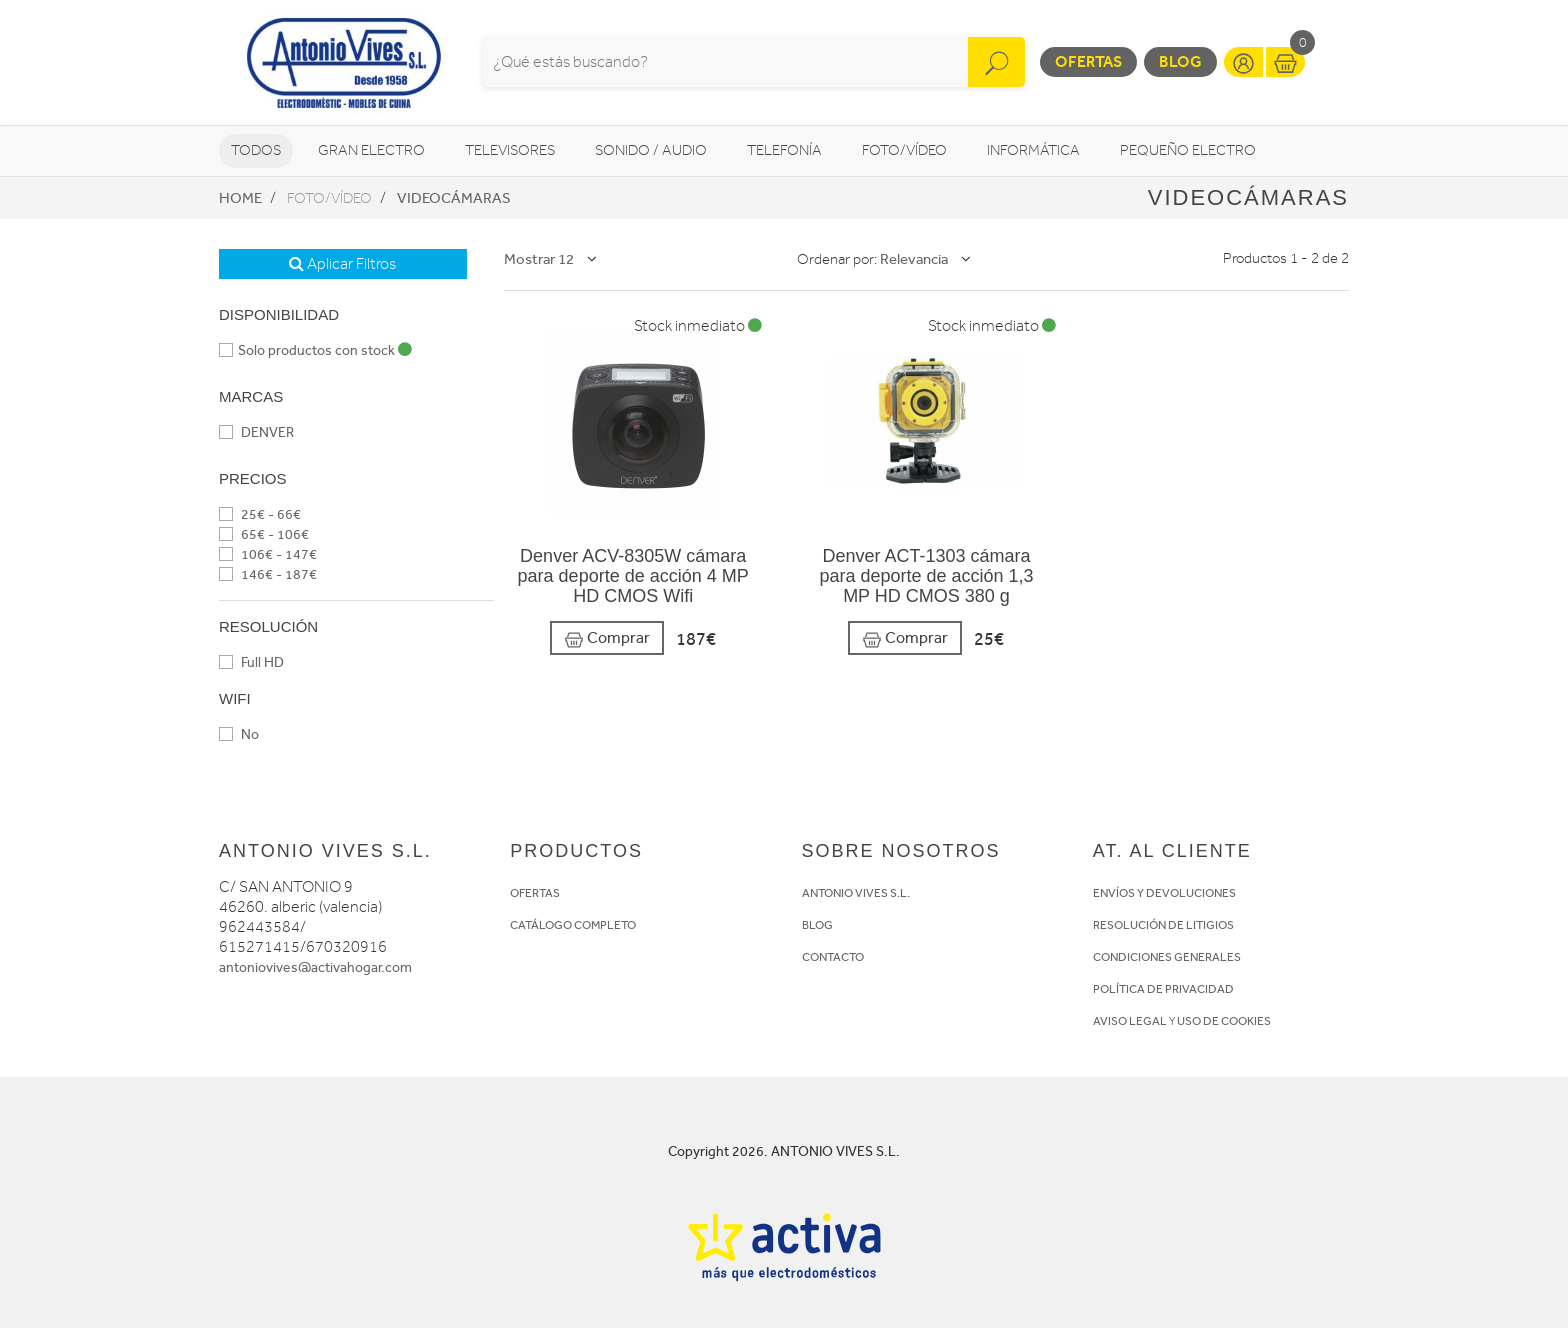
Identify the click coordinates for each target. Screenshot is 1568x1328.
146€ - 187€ (268, 574)
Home (240, 198)
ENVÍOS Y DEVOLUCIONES (1164, 893)
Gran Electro (371, 150)
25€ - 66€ (260, 514)
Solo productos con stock (315, 350)
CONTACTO (833, 957)
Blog (1180, 61)
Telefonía (784, 150)
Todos (256, 150)
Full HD (251, 662)
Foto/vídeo (904, 150)
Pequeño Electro (1188, 150)
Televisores (510, 150)
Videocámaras (454, 198)
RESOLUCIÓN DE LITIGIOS (1163, 925)
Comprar (607, 638)
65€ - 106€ (264, 534)
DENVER (256, 432)
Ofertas (1088, 61)
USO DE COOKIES (1224, 1021)
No (239, 734)
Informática (1033, 150)
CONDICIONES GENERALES (1167, 957)
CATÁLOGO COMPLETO (573, 925)
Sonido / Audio (651, 150)
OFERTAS (535, 893)
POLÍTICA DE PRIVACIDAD (1163, 989)
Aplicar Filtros (342, 264)
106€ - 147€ (268, 554)
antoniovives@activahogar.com (315, 967)
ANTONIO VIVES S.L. (856, 893)
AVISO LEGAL (1130, 1021)
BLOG (817, 925)
